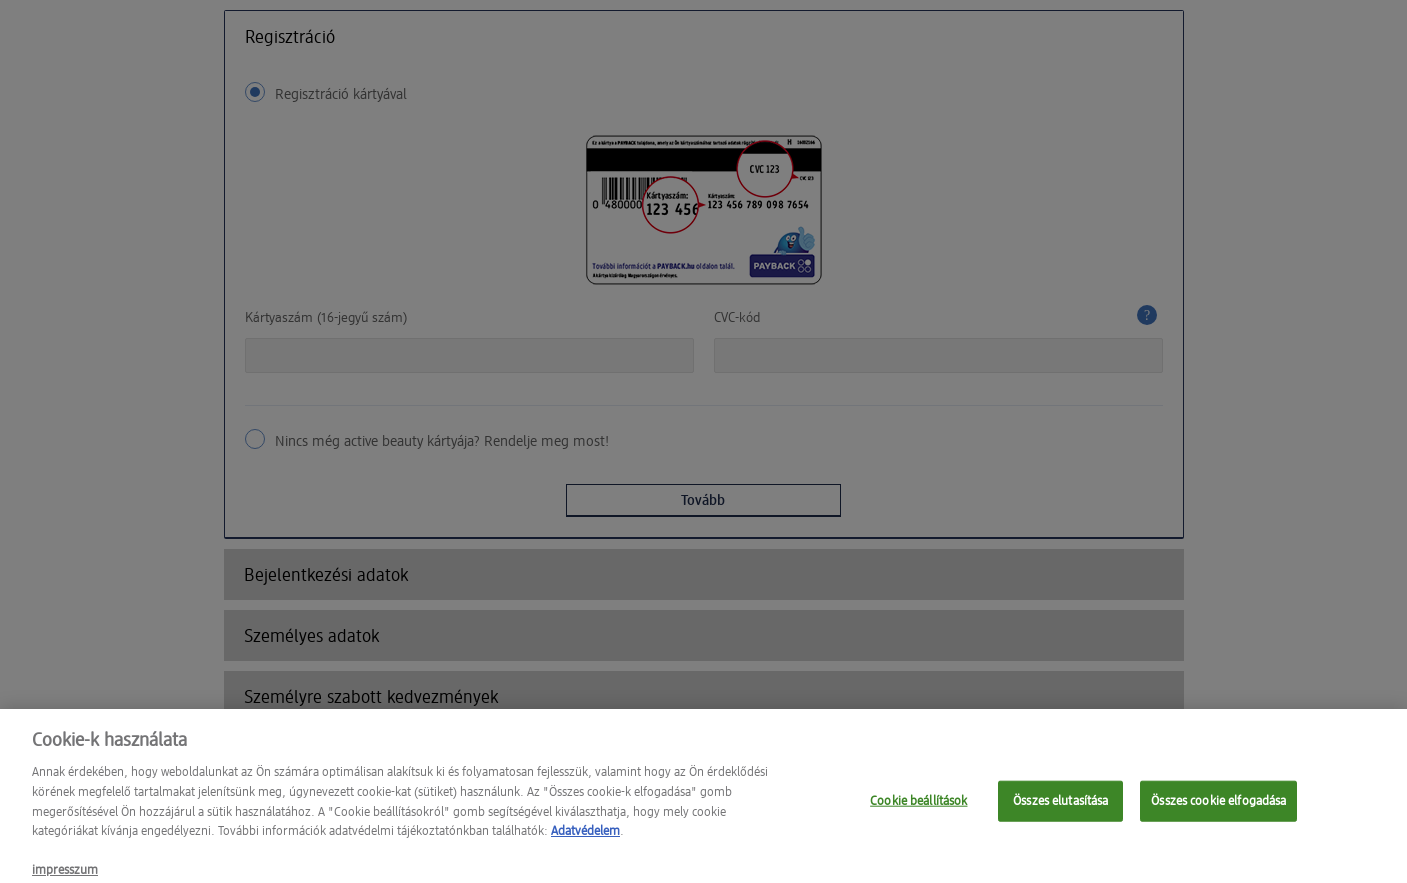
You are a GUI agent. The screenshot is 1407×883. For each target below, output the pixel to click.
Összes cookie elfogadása (1218, 811)
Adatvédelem (585, 842)
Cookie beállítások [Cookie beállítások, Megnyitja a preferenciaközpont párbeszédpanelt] (918, 811)
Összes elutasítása (1060, 811)
